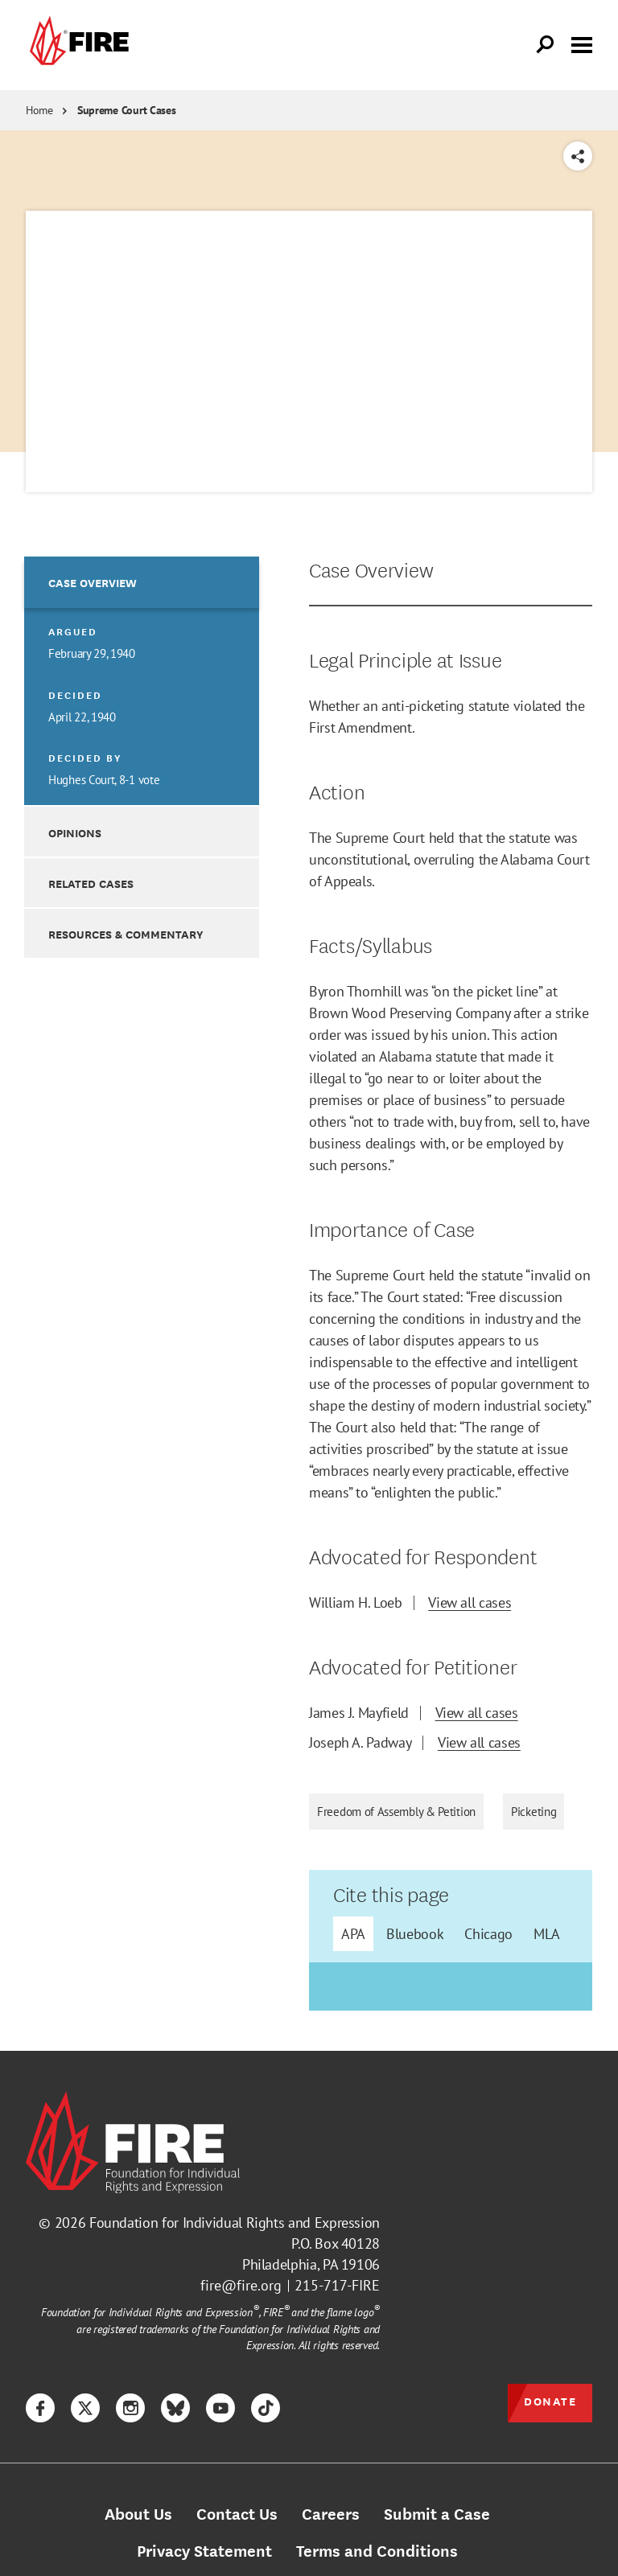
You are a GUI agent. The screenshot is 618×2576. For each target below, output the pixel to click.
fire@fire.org (241, 2285)
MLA (547, 1934)
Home (39, 110)
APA (353, 1934)
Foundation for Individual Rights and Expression (234, 2222)
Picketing (533, 1811)
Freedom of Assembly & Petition (396, 1811)
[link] (77, 45)
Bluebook (414, 1934)
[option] (141, 681)
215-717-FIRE (337, 2285)
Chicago (488, 1934)
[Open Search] (545, 45)
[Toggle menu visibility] (581, 43)
